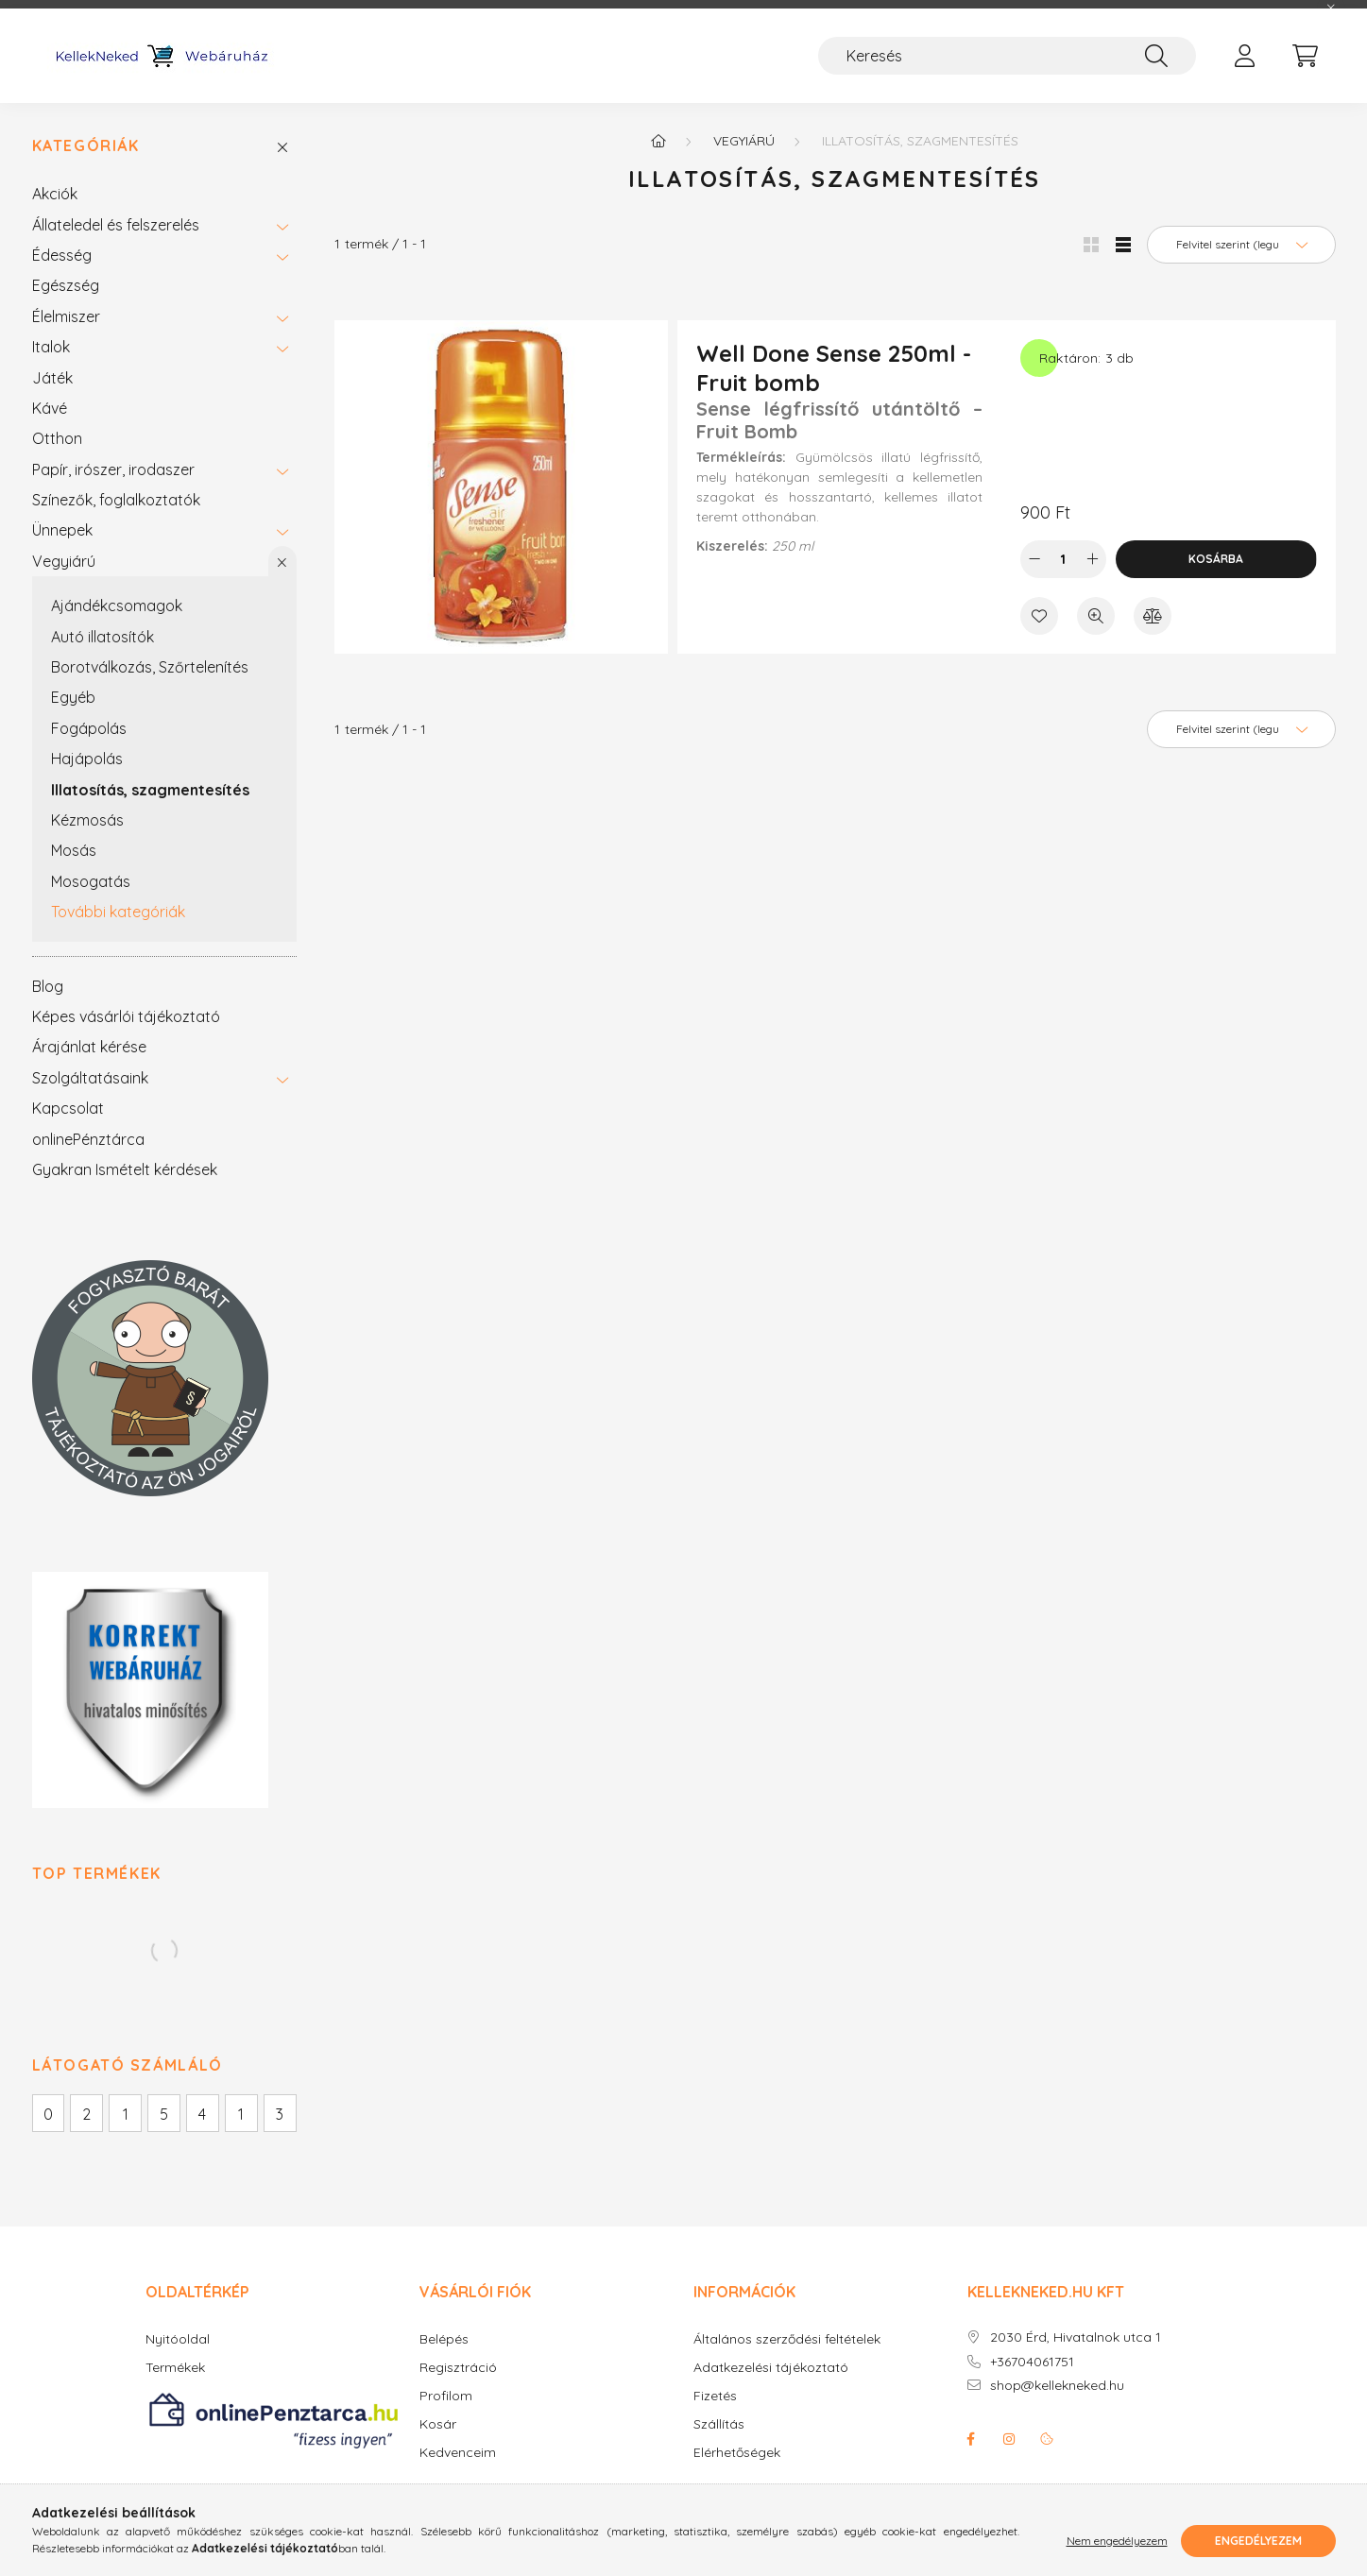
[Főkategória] (658, 140)
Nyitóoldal (177, 2339)
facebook (971, 2439)
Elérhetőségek (736, 2453)
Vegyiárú (63, 561)
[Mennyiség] (1063, 559)
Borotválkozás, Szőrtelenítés (149, 666)
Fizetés (715, 2396)
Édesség (62, 255)
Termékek (175, 2368)
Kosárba (1215, 559)
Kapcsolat (68, 1108)
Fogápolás (89, 728)
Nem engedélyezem (1117, 2540)
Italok (51, 346)
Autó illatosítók (102, 636)
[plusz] (1092, 559)
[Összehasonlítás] (1152, 616)
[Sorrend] (1241, 245)
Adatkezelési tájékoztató (770, 2368)
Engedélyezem (1258, 2540)
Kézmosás (87, 819)
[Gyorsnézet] (1096, 616)
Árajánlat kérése (89, 1046)
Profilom (445, 2396)
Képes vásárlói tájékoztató (126, 1016)
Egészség (65, 285)
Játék (52, 377)
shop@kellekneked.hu (1057, 2386)
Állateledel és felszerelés (115, 224)
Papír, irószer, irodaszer (113, 469)
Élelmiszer (66, 316)
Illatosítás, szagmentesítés (150, 789)
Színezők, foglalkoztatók (116, 499)
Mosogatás (90, 881)
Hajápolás (87, 758)
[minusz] (1034, 559)
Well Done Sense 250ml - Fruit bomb (833, 368)
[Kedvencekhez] (1039, 616)
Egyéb (73, 697)
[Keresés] (1007, 56)
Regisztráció (458, 2368)
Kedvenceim (457, 2453)
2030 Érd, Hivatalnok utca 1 (1075, 2337)
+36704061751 (1032, 2362)
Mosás (73, 850)
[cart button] (1305, 56)
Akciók (54, 193)
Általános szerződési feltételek (786, 2339)
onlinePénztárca (88, 1139)
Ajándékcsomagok (116, 605)
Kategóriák (86, 146)
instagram (1009, 2439)
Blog (47, 986)
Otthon (57, 438)
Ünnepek (62, 529)
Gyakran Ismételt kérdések (124, 1169)
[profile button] (1245, 56)
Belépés (444, 2339)
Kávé (49, 408)
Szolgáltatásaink (90, 1077)
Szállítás (718, 2424)
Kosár (437, 2424)
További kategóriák (118, 911)
